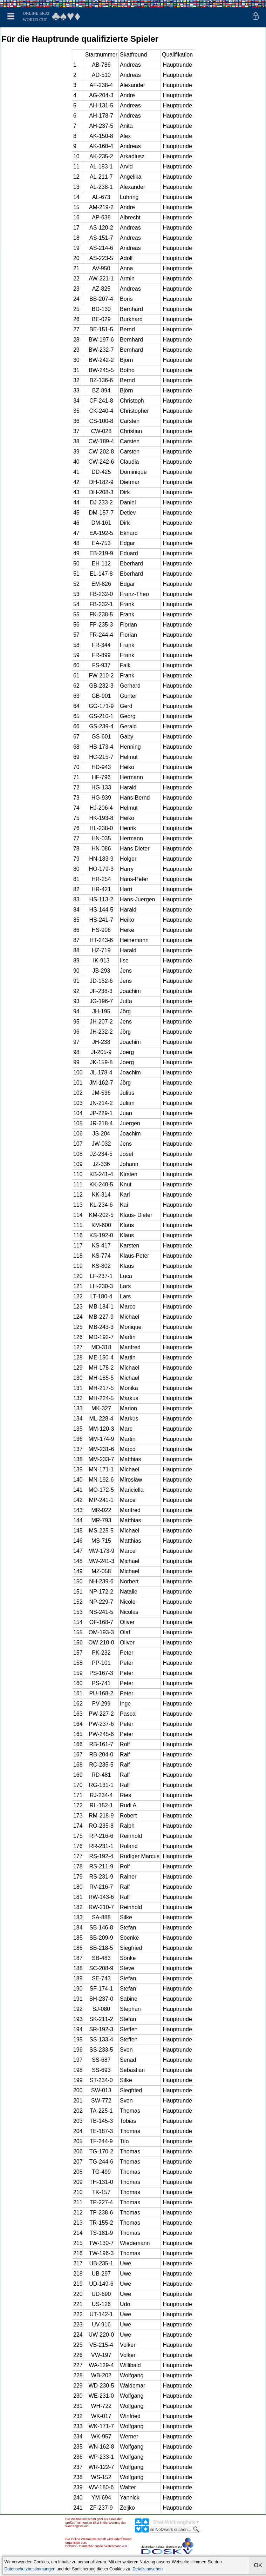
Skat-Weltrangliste (174, 2522)
